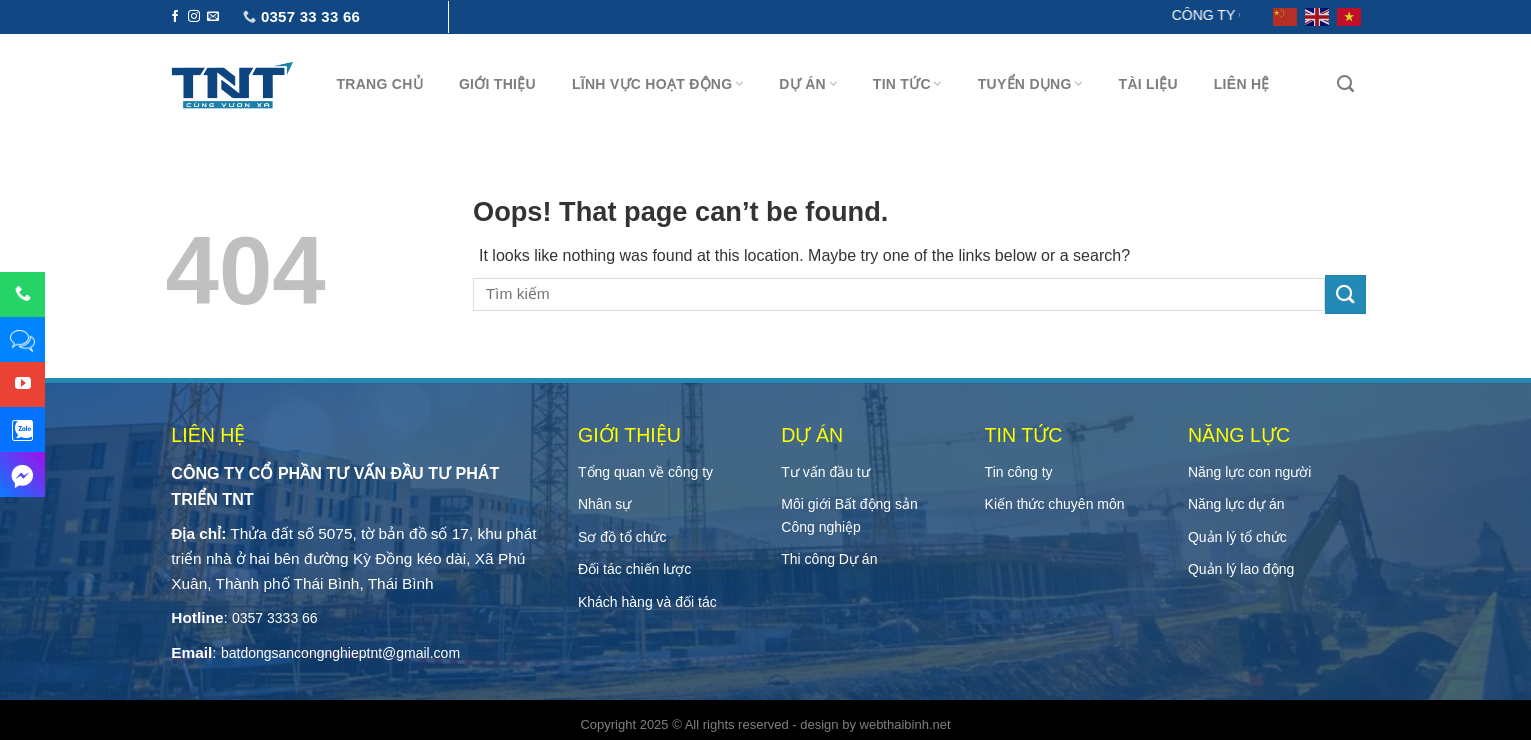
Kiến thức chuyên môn (1055, 504)
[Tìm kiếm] (1345, 84)
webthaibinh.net (905, 724)
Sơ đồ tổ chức (622, 537)
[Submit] (1345, 294)
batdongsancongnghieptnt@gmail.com (340, 653)
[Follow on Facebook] (175, 17)
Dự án (808, 84)
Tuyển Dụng (1030, 84)
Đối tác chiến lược (634, 569)
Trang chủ (380, 84)
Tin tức (907, 84)
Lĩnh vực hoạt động (657, 84)
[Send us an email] (213, 17)
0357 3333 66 (275, 618)
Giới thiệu (497, 84)
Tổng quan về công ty (645, 472)
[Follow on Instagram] (194, 17)
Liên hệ (1242, 84)
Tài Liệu (1148, 84)
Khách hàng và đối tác (647, 602)
